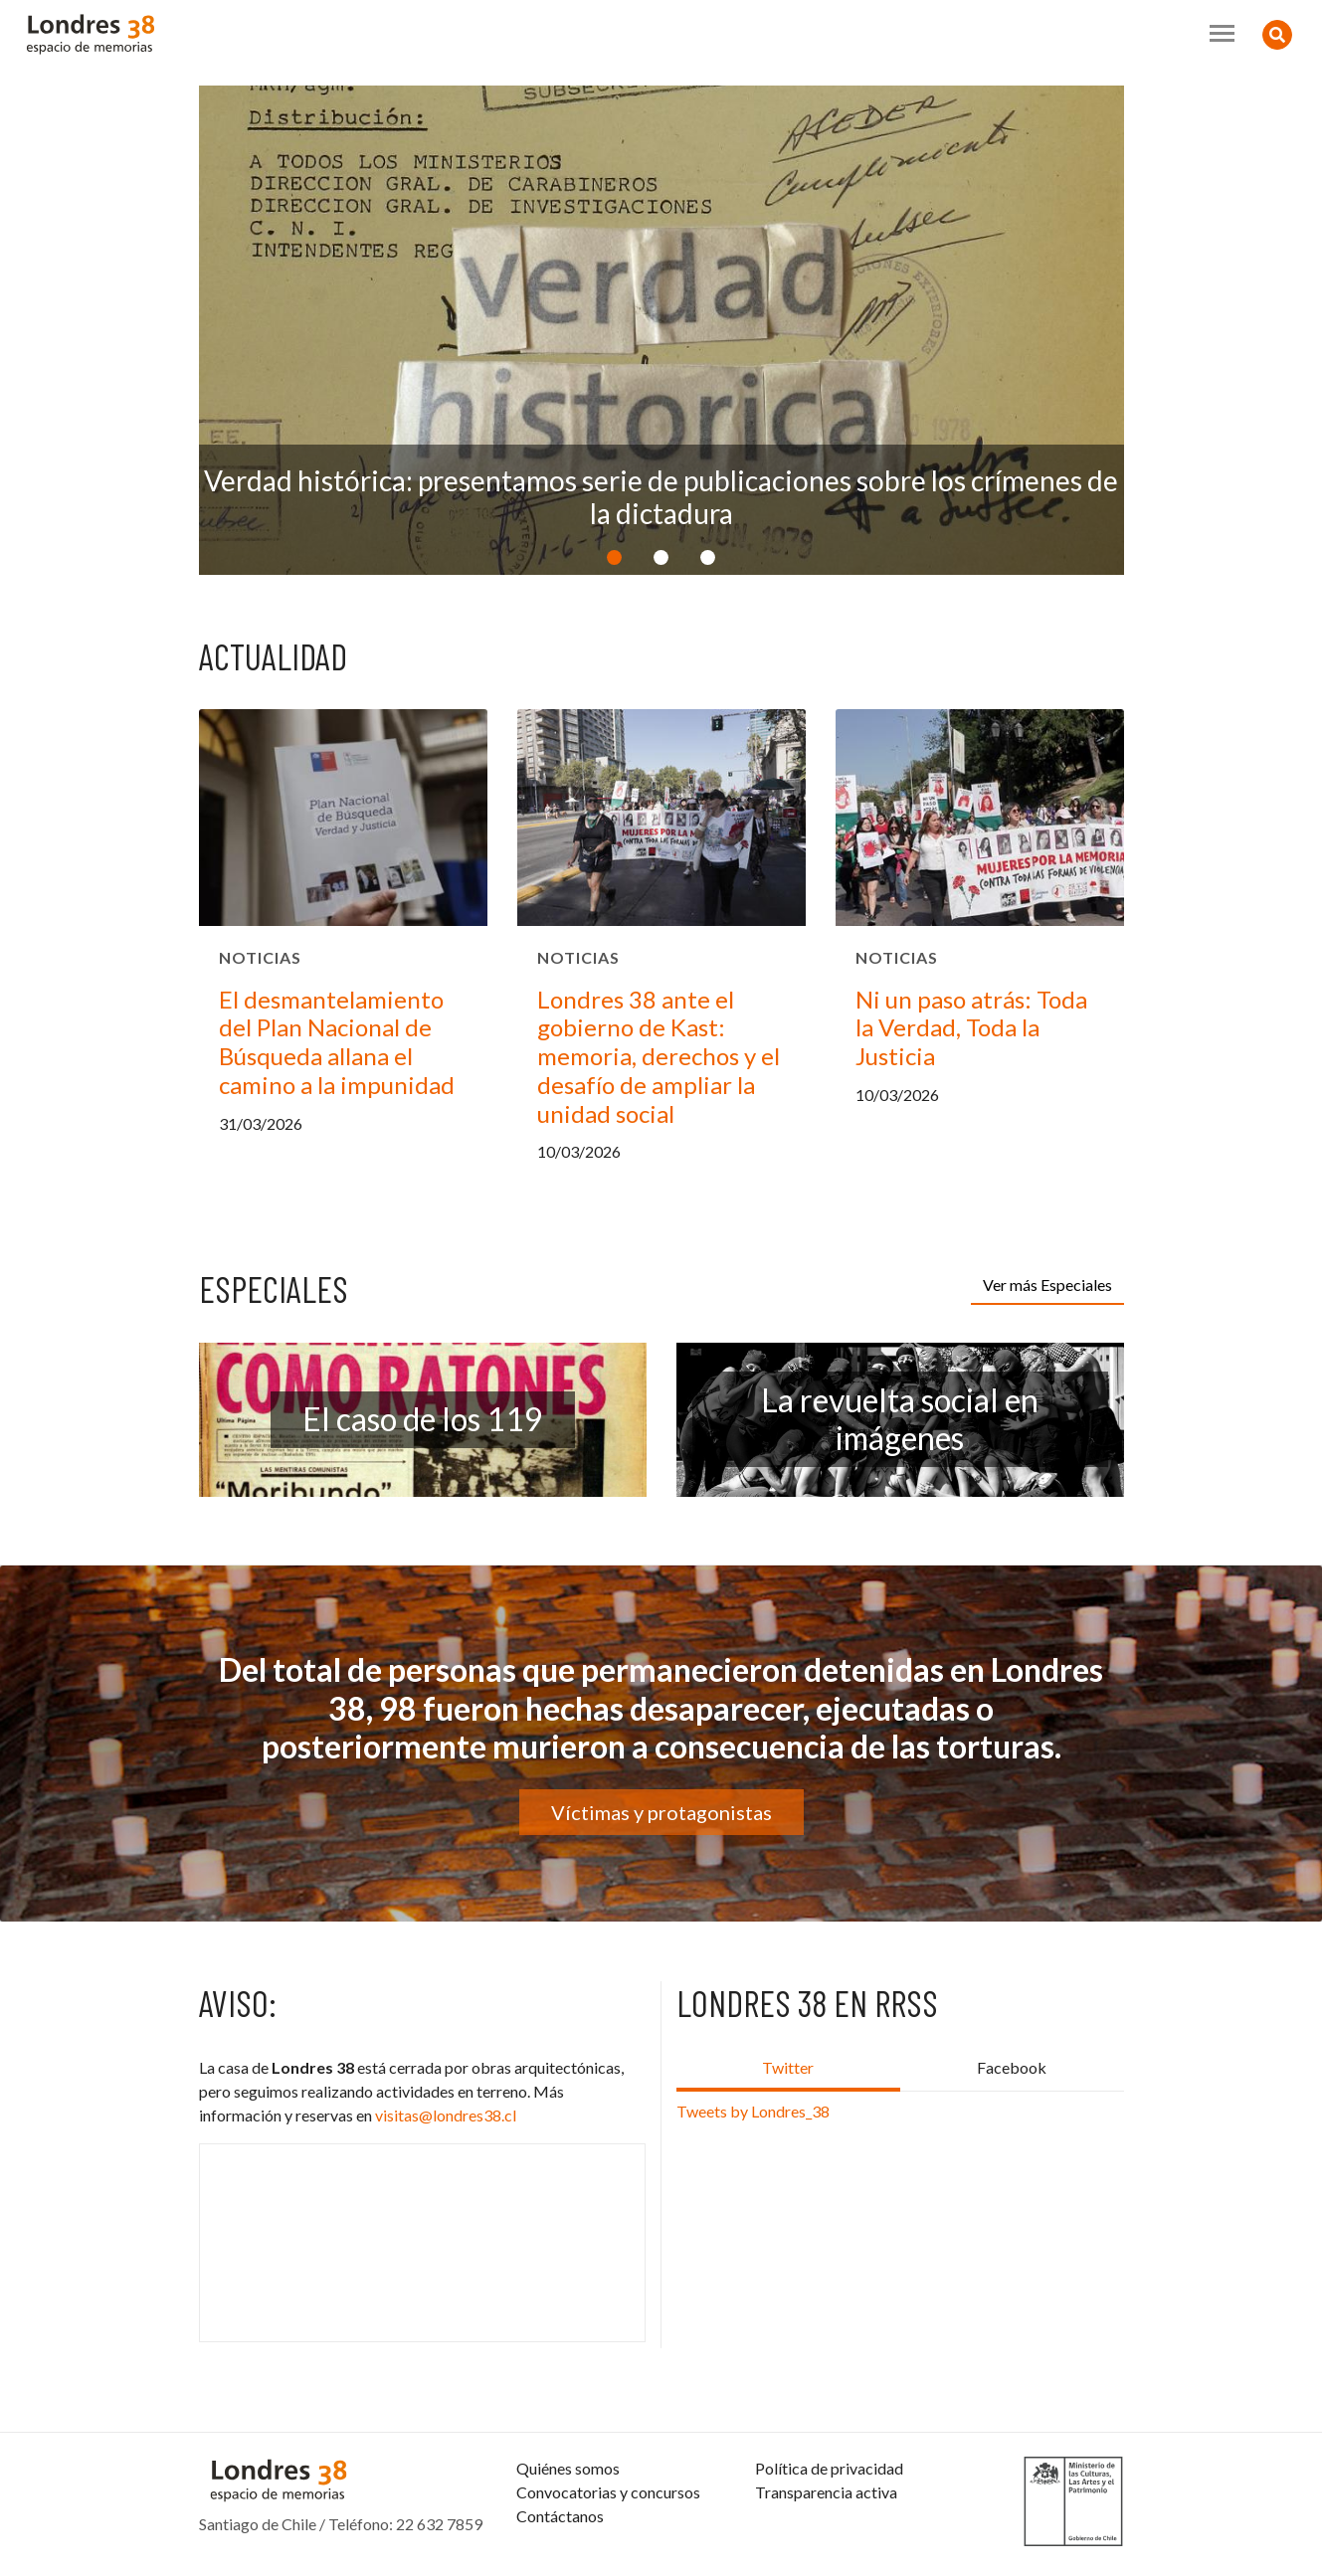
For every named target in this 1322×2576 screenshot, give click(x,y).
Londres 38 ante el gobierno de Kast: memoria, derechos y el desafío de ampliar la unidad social (658, 1056)
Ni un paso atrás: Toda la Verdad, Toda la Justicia (971, 1028)
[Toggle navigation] (1222, 33)
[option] (661, 330)
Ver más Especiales (1047, 1284)
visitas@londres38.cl (445, 2115)
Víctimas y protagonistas (661, 1812)
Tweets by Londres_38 (753, 2111)
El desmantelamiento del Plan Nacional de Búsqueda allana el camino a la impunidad (337, 1042)
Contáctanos (560, 2515)
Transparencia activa (826, 2492)
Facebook (1011, 2067)
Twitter (788, 2067)
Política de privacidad (829, 2468)
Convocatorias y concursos (608, 2492)
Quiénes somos (568, 2468)
